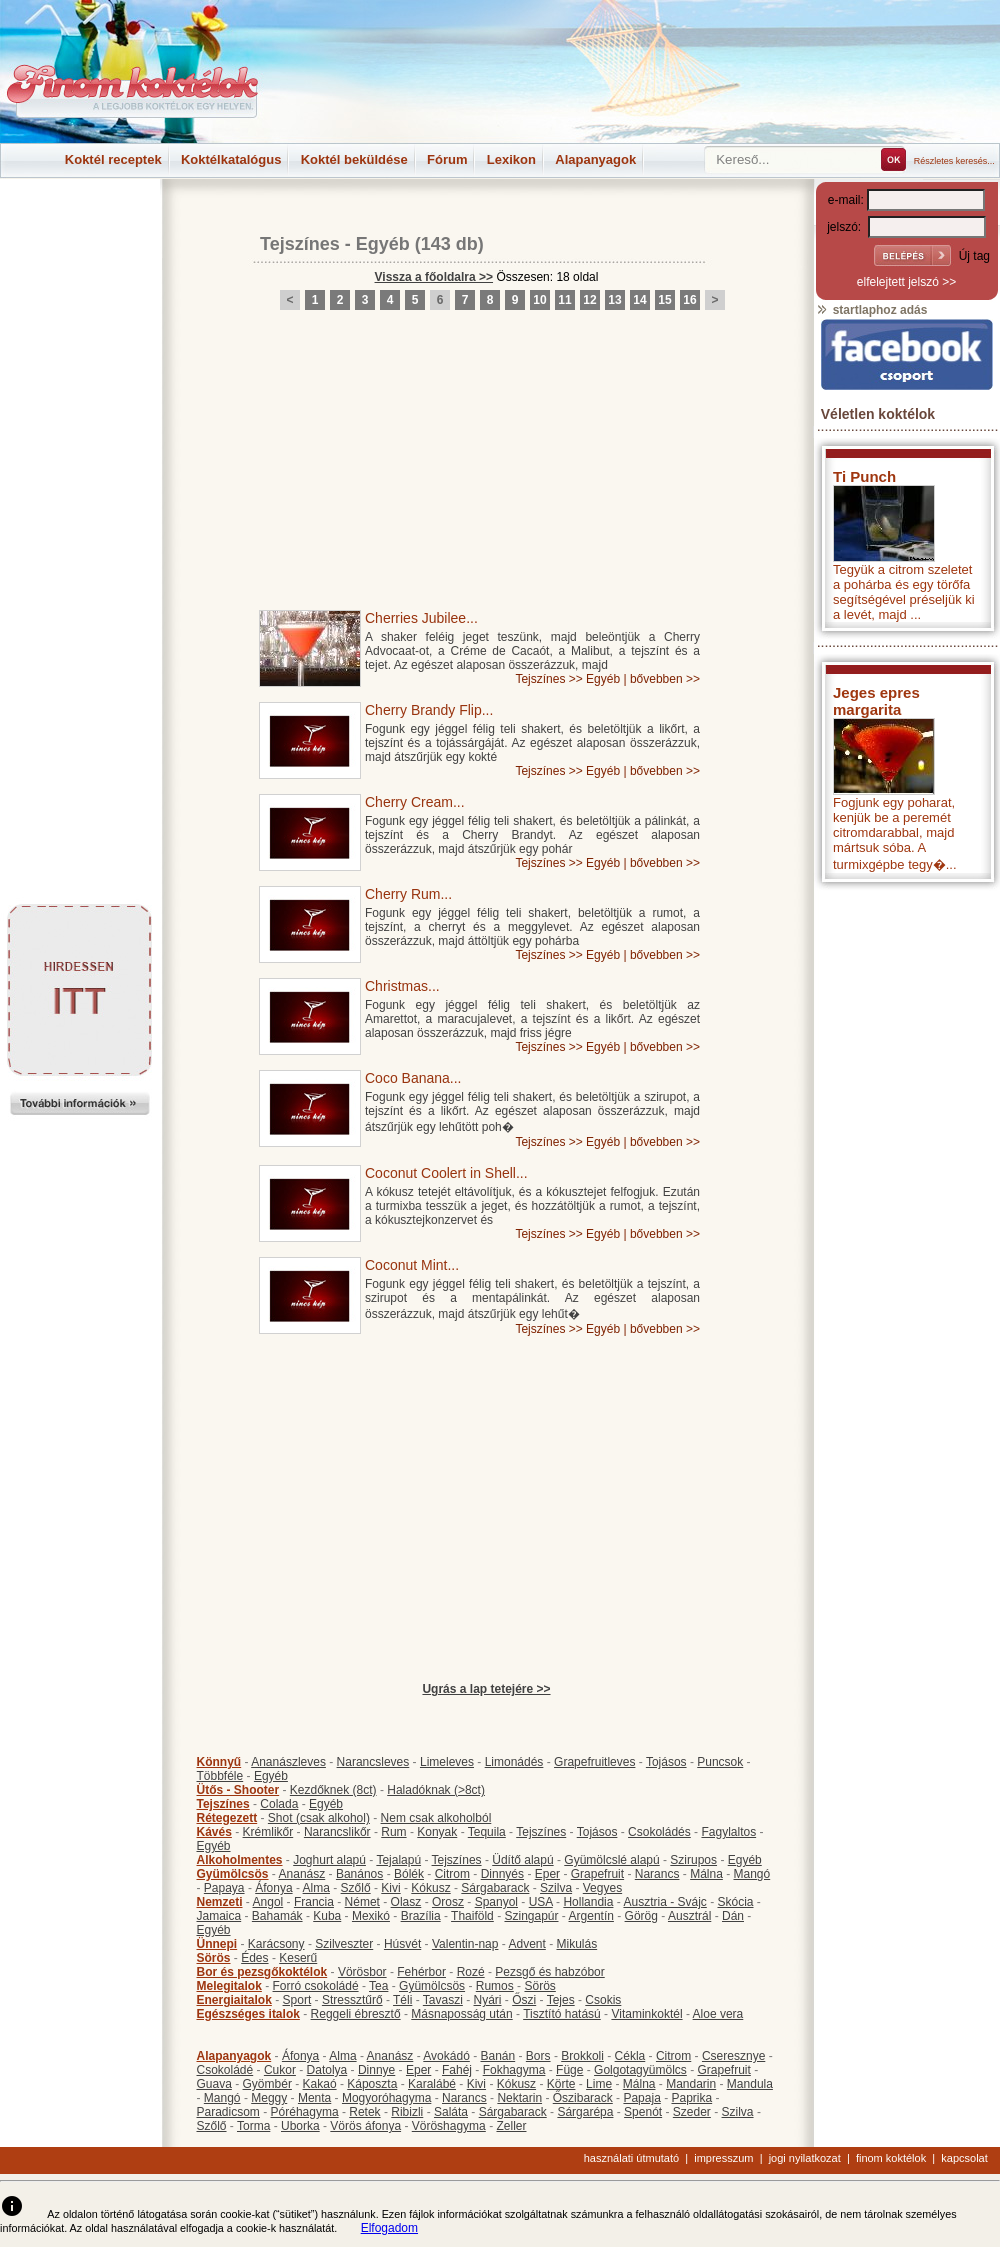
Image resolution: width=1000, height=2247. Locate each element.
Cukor (280, 2070)
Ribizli (407, 2112)
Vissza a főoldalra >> (434, 277)
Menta (314, 2098)
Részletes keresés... (954, 161)
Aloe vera (718, 2014)
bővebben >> (665, 679)
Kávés (214, 1832)
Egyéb (383, 244)
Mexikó (371, 1916)
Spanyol (496, 1902)
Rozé (471, 1972)
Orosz (448, 1902)
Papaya (224, 1888)
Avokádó (446, 2056)
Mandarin (691, 2084)
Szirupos (693, 1860)
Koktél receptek (113, 159)
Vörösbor (362, 1972)
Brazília (421, 1916)
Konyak (437, 1832)
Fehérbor (421, 1972)
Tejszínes (300, 244)
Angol (268, 1902)
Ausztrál (689, 1916)
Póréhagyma (305, 2112)
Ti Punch (864, 476)
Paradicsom (228, 2112)
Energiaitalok (234, 2000)
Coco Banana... (413, 1078)
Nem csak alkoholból (436, 1818)
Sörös (214, 1958)
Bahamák (277, 1916)
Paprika (691, 2098)
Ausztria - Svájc (664, 1902)
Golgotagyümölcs (640, 2070)
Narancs (657, 1874)
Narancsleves (373, 1762)
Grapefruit (597, 1874)
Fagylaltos (728, 1832)
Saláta (451, 2112)
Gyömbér (267, 2084)
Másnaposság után (461, 2014)
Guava (214, 2084)
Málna (706, 1874)
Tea (378, 1986)
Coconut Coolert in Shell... (446, 1173)
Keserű (298, 1958)
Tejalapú (398, 1860)
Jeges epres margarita (876, 701)
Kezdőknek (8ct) (333, 1790)
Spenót (643, 2112)
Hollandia (588, 1902)
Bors (538, 2056)
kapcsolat (964, 2158)
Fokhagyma (514, 2070)
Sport (297, 2000)
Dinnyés (502, 1874)
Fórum (447, 159)
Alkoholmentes (240, 1860)
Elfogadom (389, 2228)
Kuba (327, 1916)
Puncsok (720, 1762)
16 (689, 300)
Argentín (591, 1916)
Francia (314, 1902)
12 (589, 300)
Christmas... (402, 986)
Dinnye (376, 2070)
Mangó (752, 1874)
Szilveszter (344, 1944)
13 (614, 300)
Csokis (603, 2000)
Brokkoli (582, 2056)
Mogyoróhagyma (386, 2098)
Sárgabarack (495, 1888)
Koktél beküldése (354, 159)
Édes (254, 1958)
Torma (253, 2126)
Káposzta (372, 2084)
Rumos (495, 1986)
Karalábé (432, 2084)
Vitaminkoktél (646, 2014)
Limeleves (447, 1762)
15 (664, 300)
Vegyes (602, 1888)
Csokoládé (225, 2070)
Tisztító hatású (562, 2014)
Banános (359, 1874)
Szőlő (356, 1888)
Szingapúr (531, 1916)
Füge (569, 2070)
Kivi (390, 1888)
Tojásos (666, 1762)
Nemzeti (220, 1902)
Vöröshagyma (449, 2126)
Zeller (511, 2126)
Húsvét (402, 1944)
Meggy (269, 2098)
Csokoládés (659, 1832)
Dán (733, 1916)
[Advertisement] (80, 224)
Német (362, 1902)
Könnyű (219, 1762)
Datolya (327, 2070)
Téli (402, 2000)
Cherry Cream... (415, 802)
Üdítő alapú (522, 1860)
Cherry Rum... (408, 894)
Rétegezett (227, 1818)
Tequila (487, 1832)
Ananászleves (288, 1762)
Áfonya (273, 1888)
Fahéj (457, 2070)
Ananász (302, 1874)
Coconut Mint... (412, 1265)
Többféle (220, 1776)
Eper (547, 1874)
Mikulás (576, 1944)
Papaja (641, 2098)
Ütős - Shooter (238, 1790)
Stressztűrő (352, 2000)
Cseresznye (733, 2056)
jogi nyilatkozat (805, 2158)
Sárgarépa (585, 2112)
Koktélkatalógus (231, 159)
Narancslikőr (337, 1832)
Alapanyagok (595, 159)
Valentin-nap (465, 1944)
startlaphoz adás (871, 310)
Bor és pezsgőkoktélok (262, 1972)
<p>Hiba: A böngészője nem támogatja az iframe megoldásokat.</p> (907, 1155)
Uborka (300, 2126)
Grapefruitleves (594, 1762)
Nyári (488, 2000)
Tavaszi (443, 2000)
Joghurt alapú (329, 1860)
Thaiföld (472, 1916)
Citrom (452, 1874)
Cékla (630, 2056)
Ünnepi (217, 1944)
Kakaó (320, 2084)
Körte (561, 2084)
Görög (641, 1916)
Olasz (406, 1902)
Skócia (735, 1902)
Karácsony (276, 1944)
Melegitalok (229, 1986)
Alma (316, 1888)
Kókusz (430, 1888)
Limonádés (514, 1762)
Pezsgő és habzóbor (549, 1972)
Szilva (556, 1888)
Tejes (561, 2000)
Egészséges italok (248, 2014)
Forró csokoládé (316, 1986)
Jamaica (219, 1916)
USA (541, 1902)
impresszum (723, 2158)
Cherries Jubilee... (421, 618)
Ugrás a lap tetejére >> (486, 1689)
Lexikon (511, 159)
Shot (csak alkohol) (319, 1818)
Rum (393, 1832)
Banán (497, 2056)
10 (539, 300)
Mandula (750, 2084)
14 (639, 300)
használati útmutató (631, 2158)
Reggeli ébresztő (356, 2014)
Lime (599, 2084)
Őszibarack (583, 2098)
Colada (279, 1804)
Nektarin (519, 2098)
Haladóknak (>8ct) (436, 1790)
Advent (526, 1944)
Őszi (524, 2000)
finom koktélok (891, 2158)
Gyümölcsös (233, 1874)
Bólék (409, 1874)
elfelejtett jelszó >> (906, 282)
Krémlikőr (268, 1832)
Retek (364, 2112)
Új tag (974, 256)
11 (564, 300)
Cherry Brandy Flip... (429, 710)
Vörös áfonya (365, 2126)
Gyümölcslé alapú (611, 1860)
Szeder (692, 2112)
